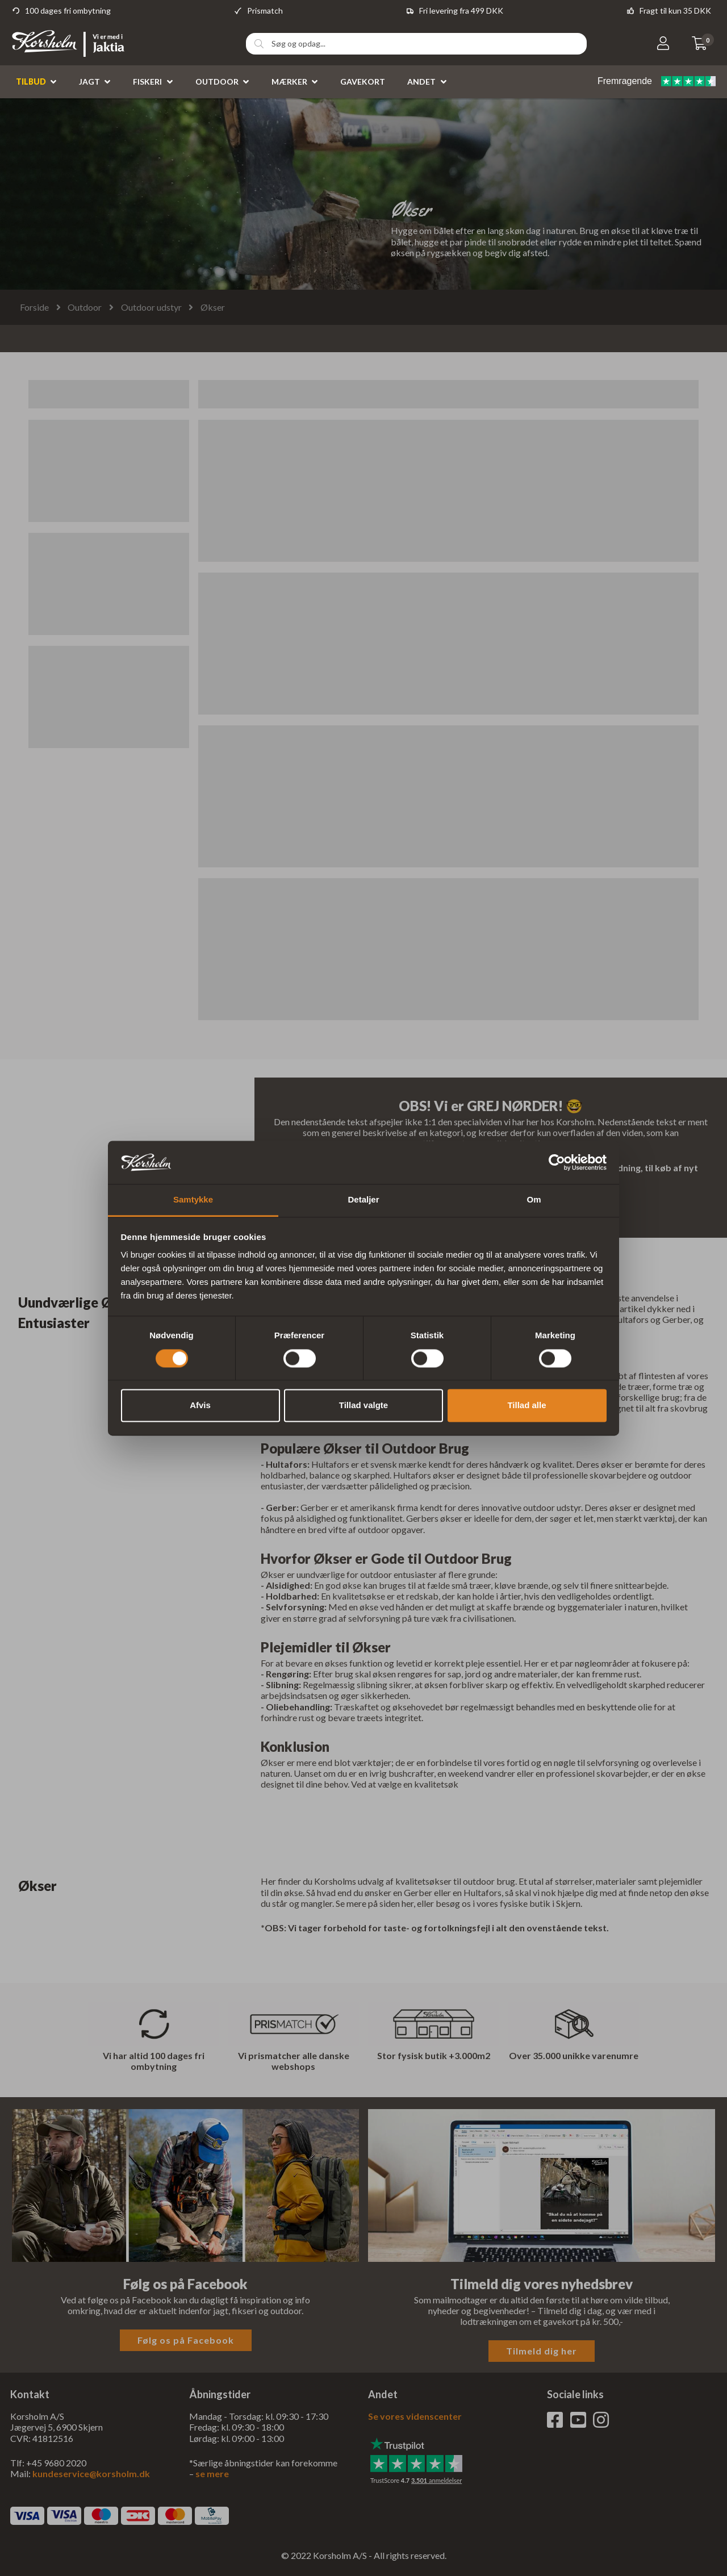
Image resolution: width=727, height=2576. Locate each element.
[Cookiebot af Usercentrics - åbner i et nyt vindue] (557, 1162)
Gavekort (362, 81)
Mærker (289, 81)
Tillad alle (526, 1405)
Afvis (200, 1405)
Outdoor (217, 81)
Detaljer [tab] (363, 1200)
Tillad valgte (363, 1405)
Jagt (89, 81)
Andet (421, 81)
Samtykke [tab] (193, 1200)
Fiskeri (147, 81)
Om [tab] (534, 1200)
